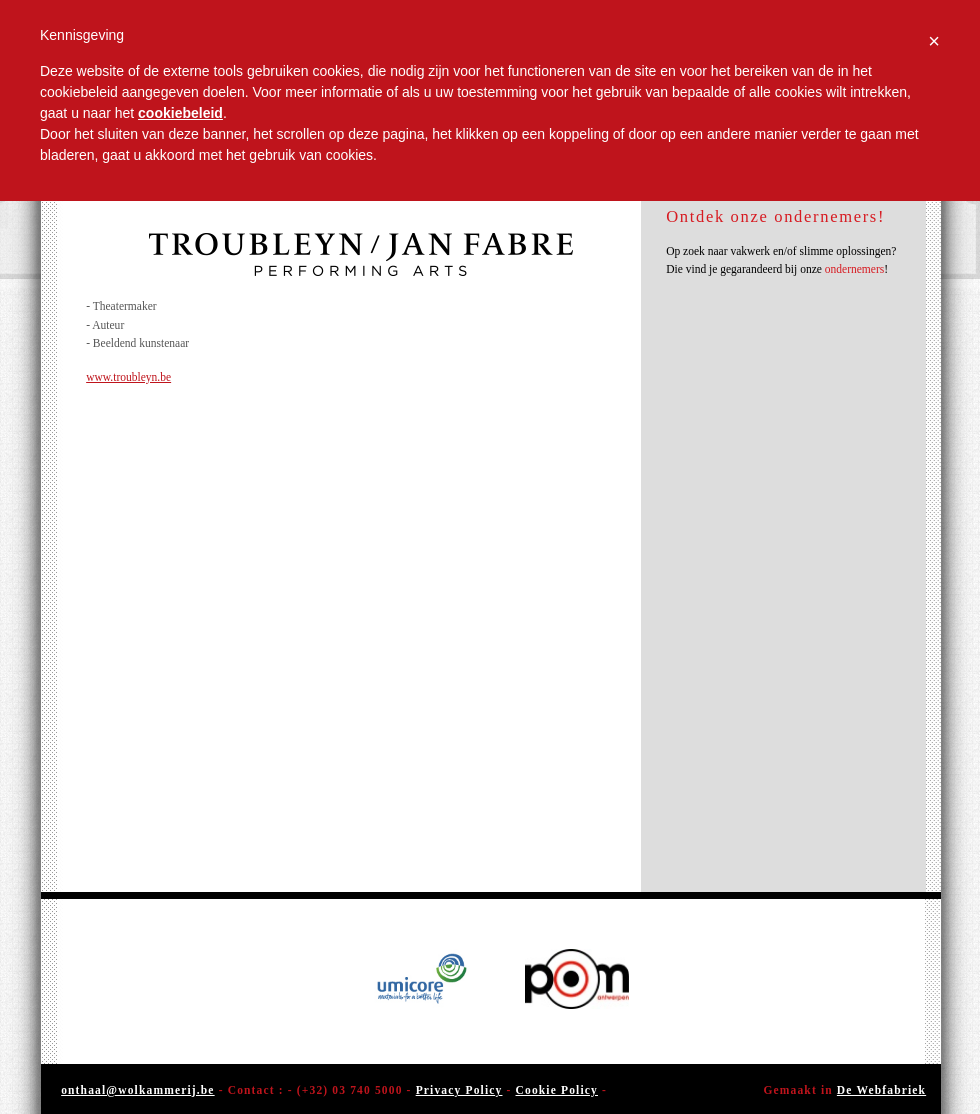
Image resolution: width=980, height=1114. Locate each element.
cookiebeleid (180, 113)
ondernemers (854, 269)
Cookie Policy (557, 1090)
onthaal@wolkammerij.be (137, 1090)
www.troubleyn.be (128, 377)
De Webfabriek (881, 1090)
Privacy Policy (459, 1090)
